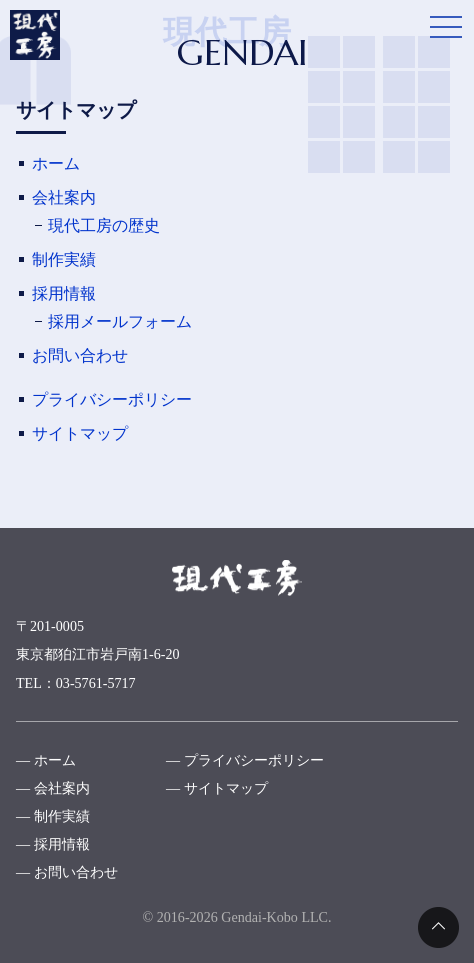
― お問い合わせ (67, 872)
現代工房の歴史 (104, 225)
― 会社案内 (53, 788)
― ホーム (46, 760)
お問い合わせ (80, 355)
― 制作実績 (53, 816)
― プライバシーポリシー (245, 760)
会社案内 (64, 197)
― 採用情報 (53, 844)
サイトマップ (80, 433)
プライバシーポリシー (112, 399)
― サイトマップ (217, 788)
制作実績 (64, 259)
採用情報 (64, 293)
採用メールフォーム (120, 321)
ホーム (56, 163)
